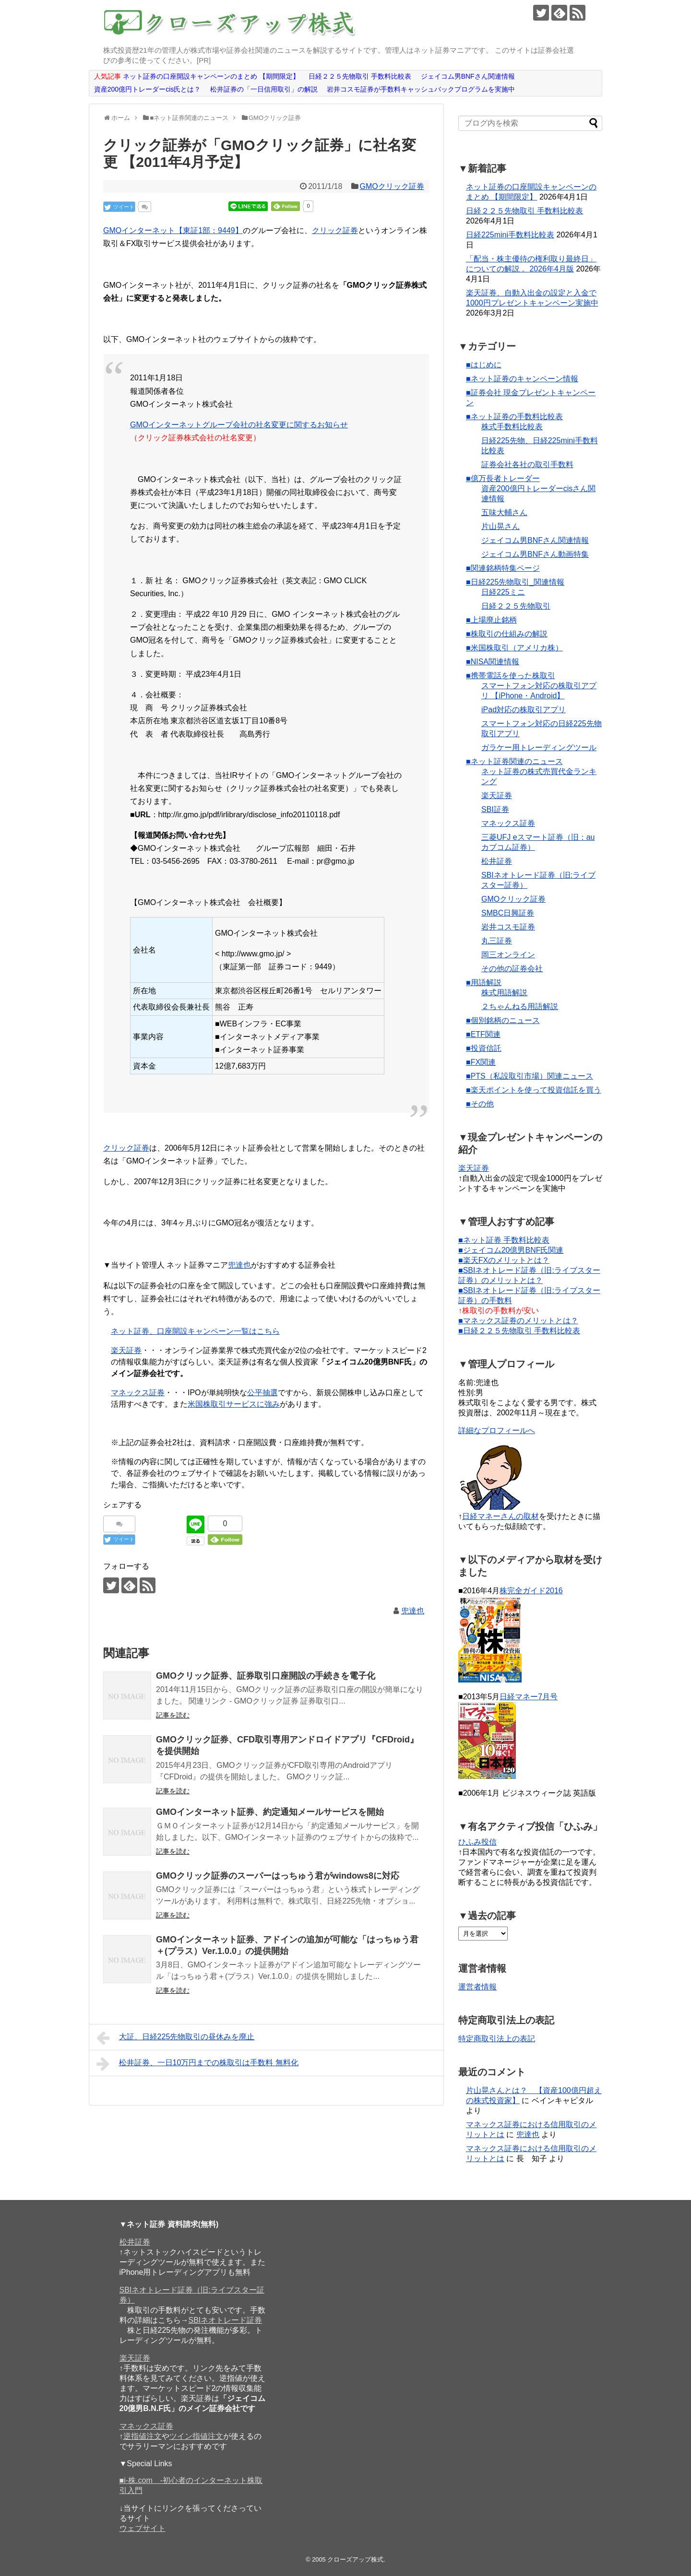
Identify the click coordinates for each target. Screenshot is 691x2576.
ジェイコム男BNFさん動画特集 (535, 554)
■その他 (480, 1104)
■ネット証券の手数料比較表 (514, 416)
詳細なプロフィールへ (496, 1430)
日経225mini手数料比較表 (510, 235)
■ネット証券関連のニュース (514, 761)
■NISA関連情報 (492, 662)
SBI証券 (495, 809)
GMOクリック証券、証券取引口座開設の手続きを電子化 (265, 1676)
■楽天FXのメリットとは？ (503, 1260)
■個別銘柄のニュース (503, 1020)
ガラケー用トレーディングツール (538, 747)
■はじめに (483, 365)
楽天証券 (126, 1350)
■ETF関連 (483, 1034)
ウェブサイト (142, 2528)
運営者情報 (477, 1987)
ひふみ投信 (477, 1842)
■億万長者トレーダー (503, 478)
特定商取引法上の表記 (496, 2039)
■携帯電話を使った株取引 (510, 675)
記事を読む (173, 1715)
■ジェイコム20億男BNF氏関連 (510, 1250)
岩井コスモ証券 (508, 927)
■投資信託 (483, 1048)
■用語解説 (483, 982)
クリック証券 (335, 230)
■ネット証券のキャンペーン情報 (522, 379)
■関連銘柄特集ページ (503, 568)
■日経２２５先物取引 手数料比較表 (519, 1331)
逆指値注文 (142, 2436)
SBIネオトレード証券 (225, 2320)
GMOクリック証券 (392, 186)
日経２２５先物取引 (515, 606)
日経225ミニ (503, 592)
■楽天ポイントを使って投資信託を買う (533, 1090)
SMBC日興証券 (507, 913)
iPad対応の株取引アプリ (523, 710)
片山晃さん (500, 526)
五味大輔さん (504, 512)
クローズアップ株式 (355, 2559)
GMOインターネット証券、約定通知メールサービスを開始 (270, 1812)
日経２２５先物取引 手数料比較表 (524, 211)
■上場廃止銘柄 (491, 620)
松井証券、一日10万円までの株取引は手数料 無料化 (197, 2063)
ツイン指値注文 (196, 2436)
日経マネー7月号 (529, 1697)
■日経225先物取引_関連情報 (515, 582)
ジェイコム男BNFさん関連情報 (535, 540)
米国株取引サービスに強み (234, 1404)
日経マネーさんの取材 (500, 1516)
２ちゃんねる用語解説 (519, 1006)
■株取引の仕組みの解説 (507, 634)
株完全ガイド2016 (531, 1591)
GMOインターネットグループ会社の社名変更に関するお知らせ (239, 425)
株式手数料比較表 (512, 427)
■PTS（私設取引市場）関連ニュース (529, 1076)
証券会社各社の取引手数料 (527, 464)
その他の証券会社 (512, 969)
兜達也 (239, 1265)
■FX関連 (481, 1062)
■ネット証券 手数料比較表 (503, 1240)
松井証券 (496, 861)
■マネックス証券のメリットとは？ (518, 1321)
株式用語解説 (504, 992)
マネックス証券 (138, 1392)
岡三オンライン (508, 955)
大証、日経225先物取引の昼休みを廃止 (175, 2038)
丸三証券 (496, 941)
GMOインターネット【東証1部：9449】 (173, 230)
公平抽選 (262, 1392)
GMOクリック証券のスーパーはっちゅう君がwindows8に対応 (277, 1876)
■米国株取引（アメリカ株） (514, 648)
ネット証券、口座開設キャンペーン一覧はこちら (195, 1331)
